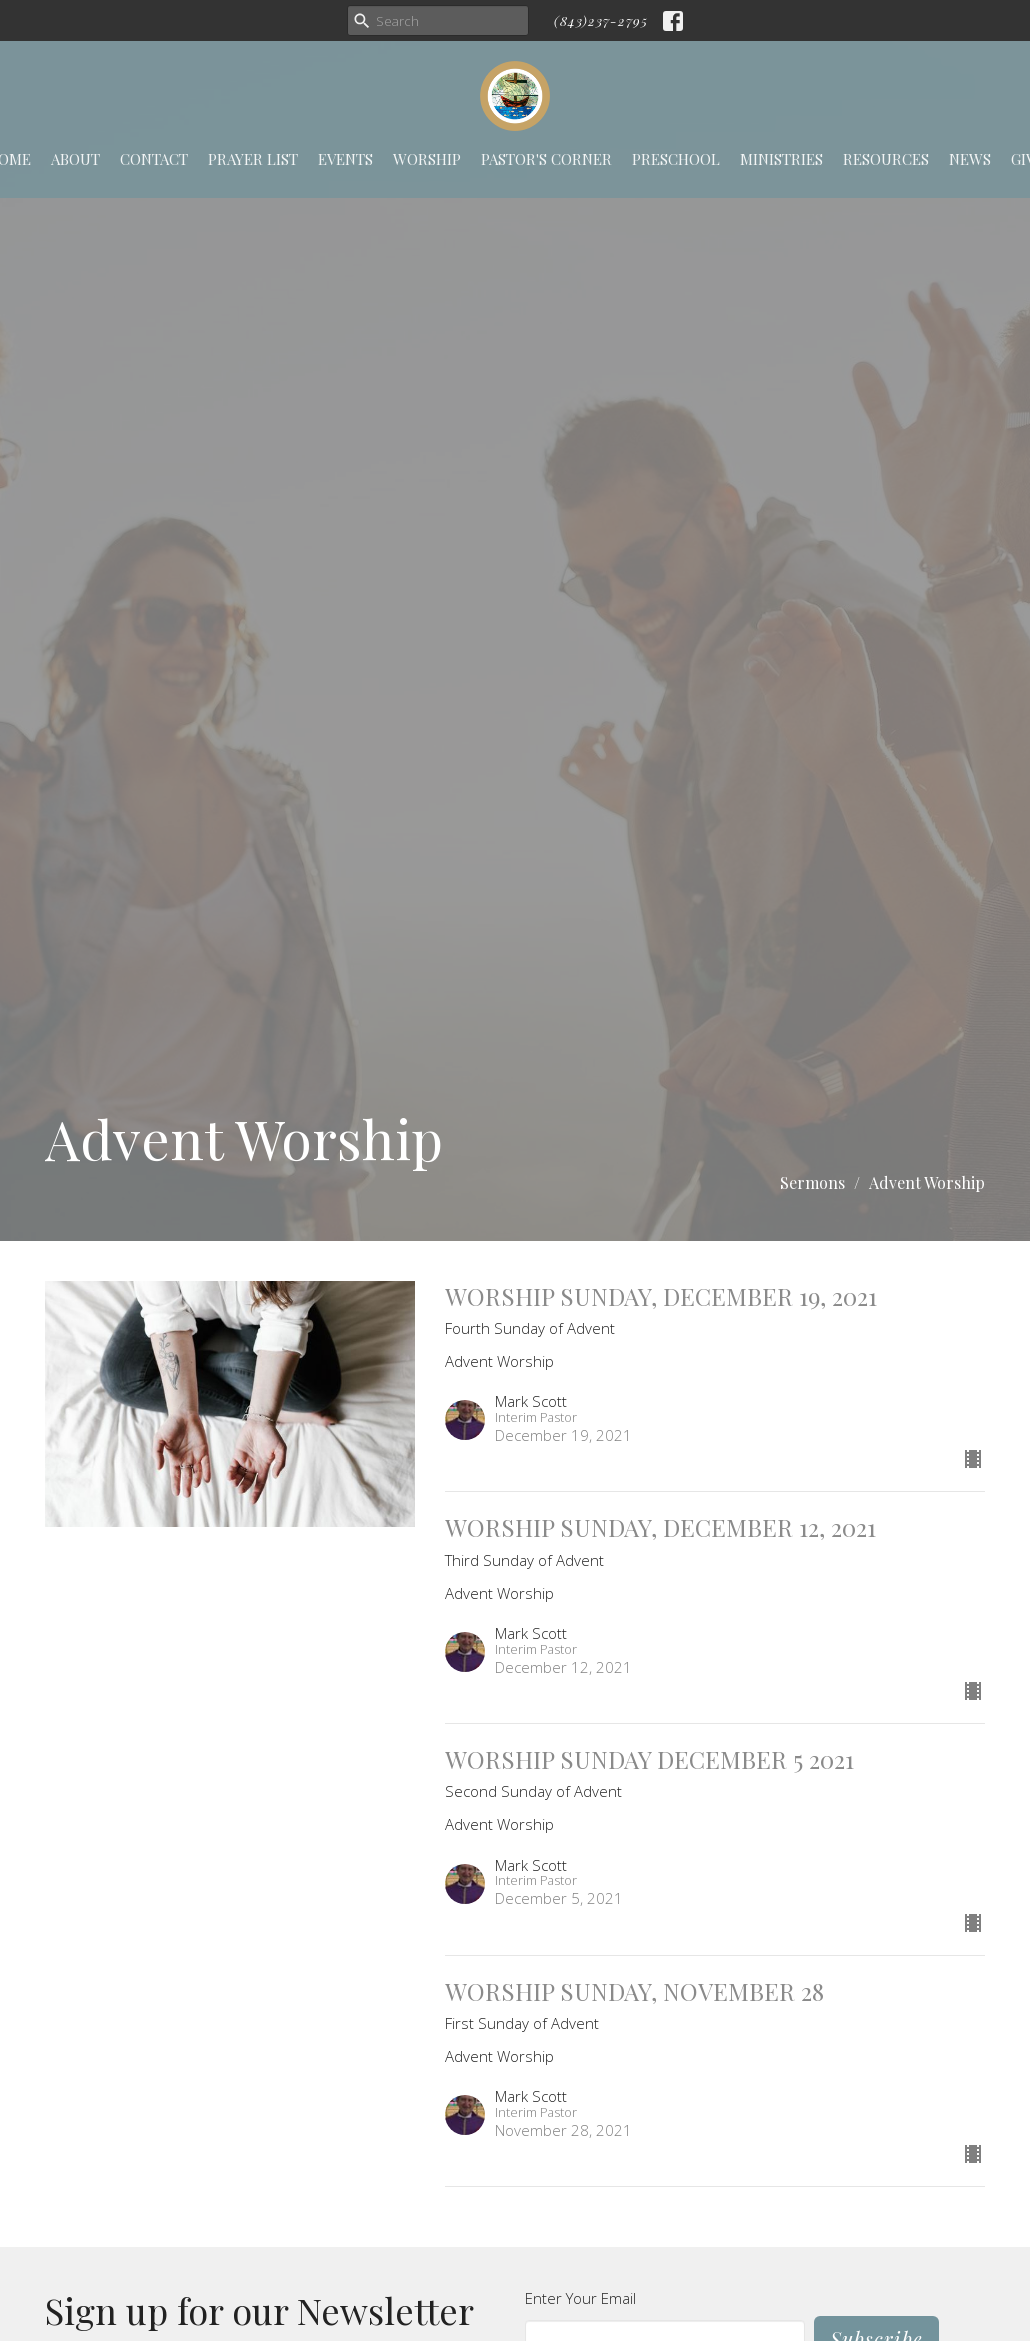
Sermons (812, 1182)
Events (345, 159)
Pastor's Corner (546, 159)
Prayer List (253, 159)
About (75, 159)
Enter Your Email (580, 2298)
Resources (886, 159)
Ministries (781, 159)
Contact (154, 159)
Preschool (676, 159)
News (970, 159)
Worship (427, 159)
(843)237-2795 (601, 20)
